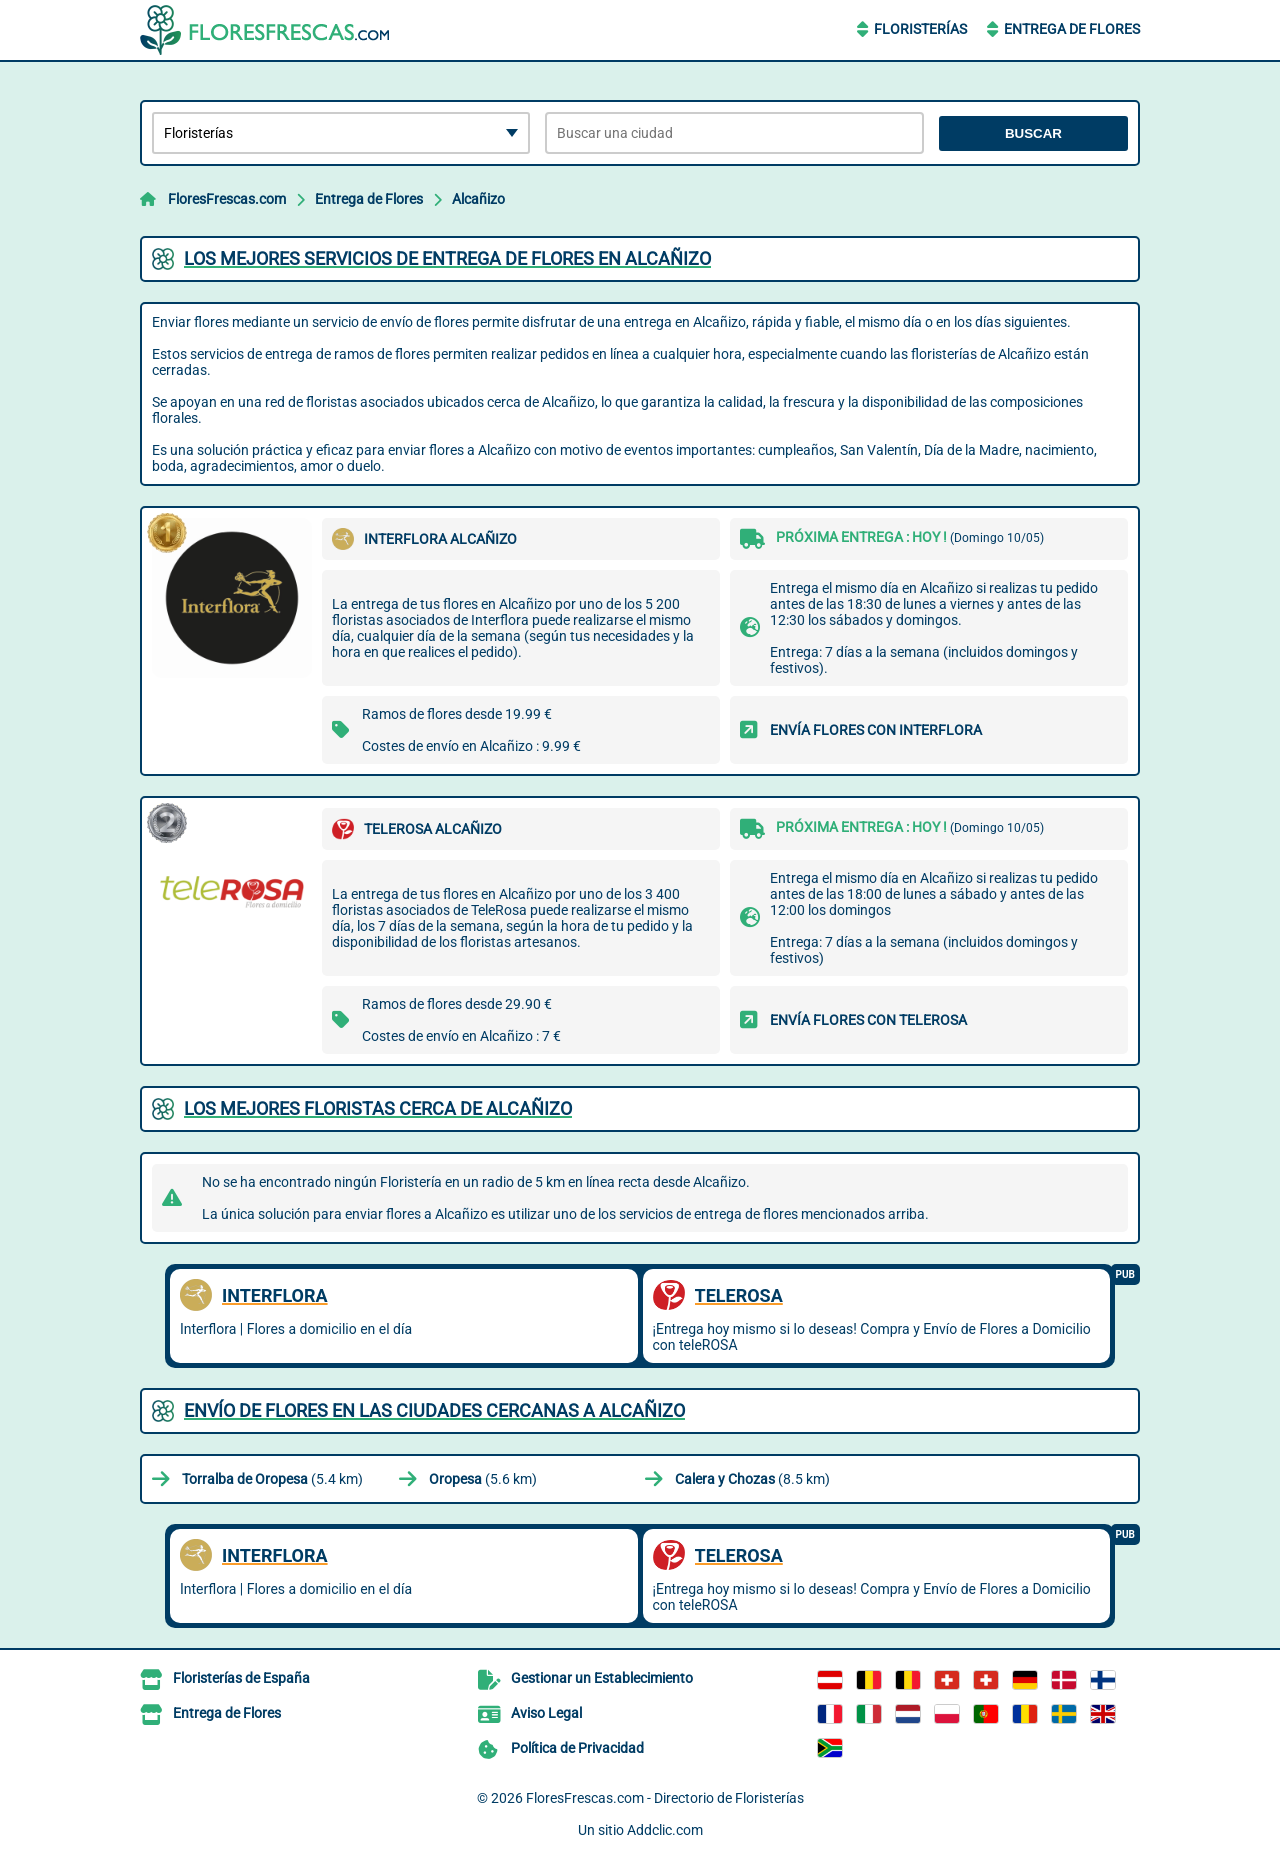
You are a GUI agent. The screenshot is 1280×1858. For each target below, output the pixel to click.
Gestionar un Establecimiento (602, 1678)
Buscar (1033, 133)
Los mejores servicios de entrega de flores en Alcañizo (447, 258)
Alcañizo (478, 199)
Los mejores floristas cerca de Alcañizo (378, 1108)
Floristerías (920, 29)
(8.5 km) (752, 1479)
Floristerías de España (241, 1678)
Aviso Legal (546, 1713)
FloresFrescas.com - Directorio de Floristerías (665, 1798)
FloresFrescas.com (227, 199)
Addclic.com (665, 1830)
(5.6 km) (483, 1479)
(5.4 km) (272, 1479)
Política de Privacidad (577, 1748)
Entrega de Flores (1072, 29)
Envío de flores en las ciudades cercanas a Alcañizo (434, 1410)
